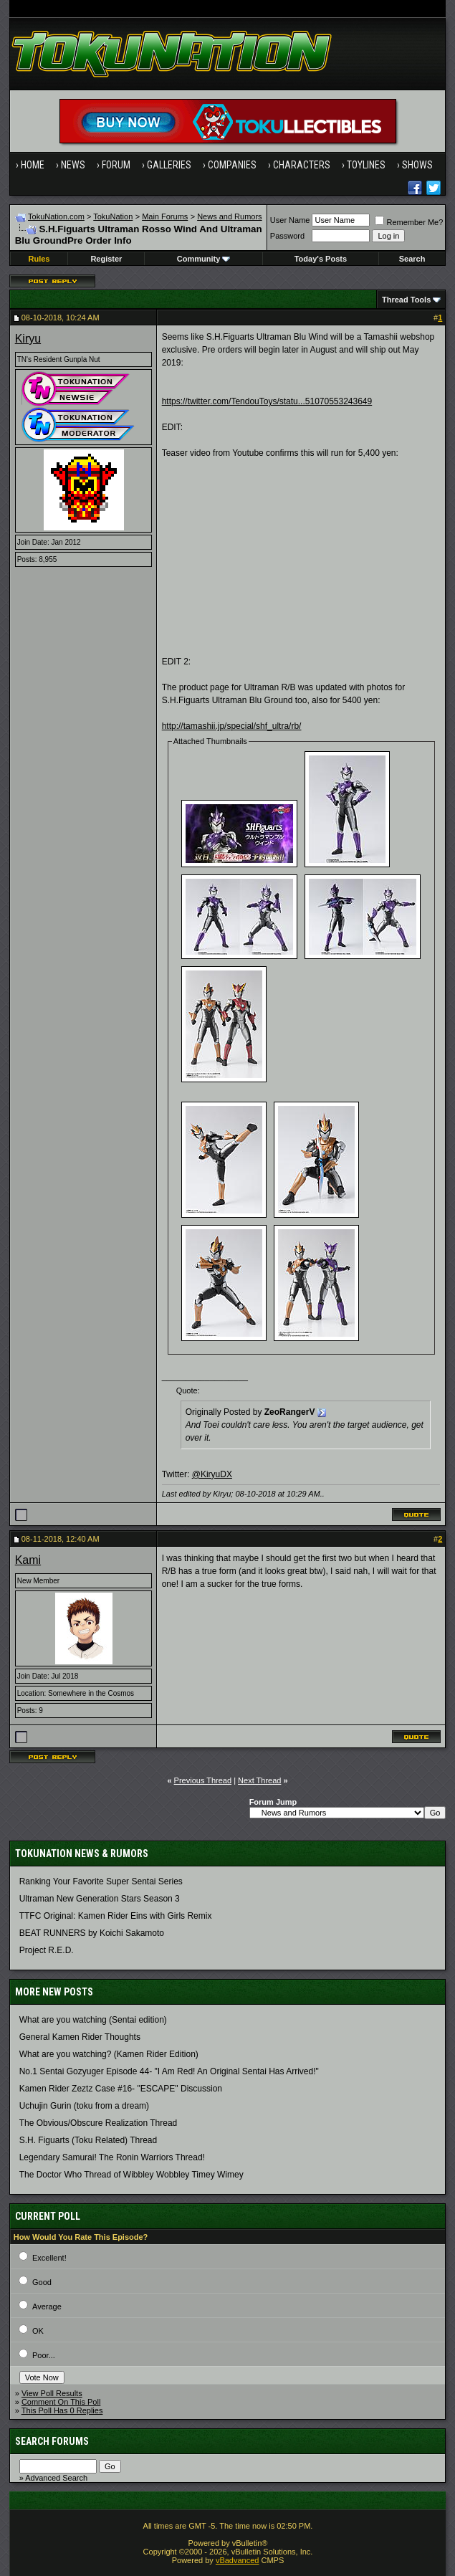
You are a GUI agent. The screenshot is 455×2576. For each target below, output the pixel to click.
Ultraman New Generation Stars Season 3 (99, 1899)
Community (204, 258)
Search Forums (52, 2441)
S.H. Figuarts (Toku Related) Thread (88, 2140)
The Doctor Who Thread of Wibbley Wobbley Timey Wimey (131, 2175)
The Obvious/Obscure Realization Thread (98, 2123)
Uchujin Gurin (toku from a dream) (84, 2106)
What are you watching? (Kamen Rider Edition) (108, 2054)
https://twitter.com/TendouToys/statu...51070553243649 (267, 401)
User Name (290, 220)
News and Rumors (229, 216)
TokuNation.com (56, 216)
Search (412, 258)
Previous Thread (203, 1780)
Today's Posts (320, 258)
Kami (28, 1560)
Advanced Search (56, 2478)
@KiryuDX (212, 1474)
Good (42, 2282)
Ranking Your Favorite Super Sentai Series (101, 1881)
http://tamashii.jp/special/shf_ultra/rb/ (232, 726)
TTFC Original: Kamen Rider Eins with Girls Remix (115, 1916)
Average (47, 2306)
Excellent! (49, 2257)
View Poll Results (51, 2393)
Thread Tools (406, 299)
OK (38, 2331)
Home (32, 165)
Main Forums (165, 216)
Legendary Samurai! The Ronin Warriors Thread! (112, 2157)
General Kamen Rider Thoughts (79, 2037)
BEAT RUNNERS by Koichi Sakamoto (91, 1933)
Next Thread (259, 1780)
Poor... (43, 2355)
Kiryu (28, 339)
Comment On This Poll (60, 2402)
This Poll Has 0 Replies (62, 2410)
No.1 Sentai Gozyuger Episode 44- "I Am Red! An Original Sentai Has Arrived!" (169, 2071)
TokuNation (113, 216)
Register (106, 258)
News (73, 165)
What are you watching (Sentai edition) (93, 2020)
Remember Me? (409, 222)
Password (287, 236)
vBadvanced (237, 2560)
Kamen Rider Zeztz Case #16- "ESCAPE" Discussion (120, 2089)
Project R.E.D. (46, 1950)
